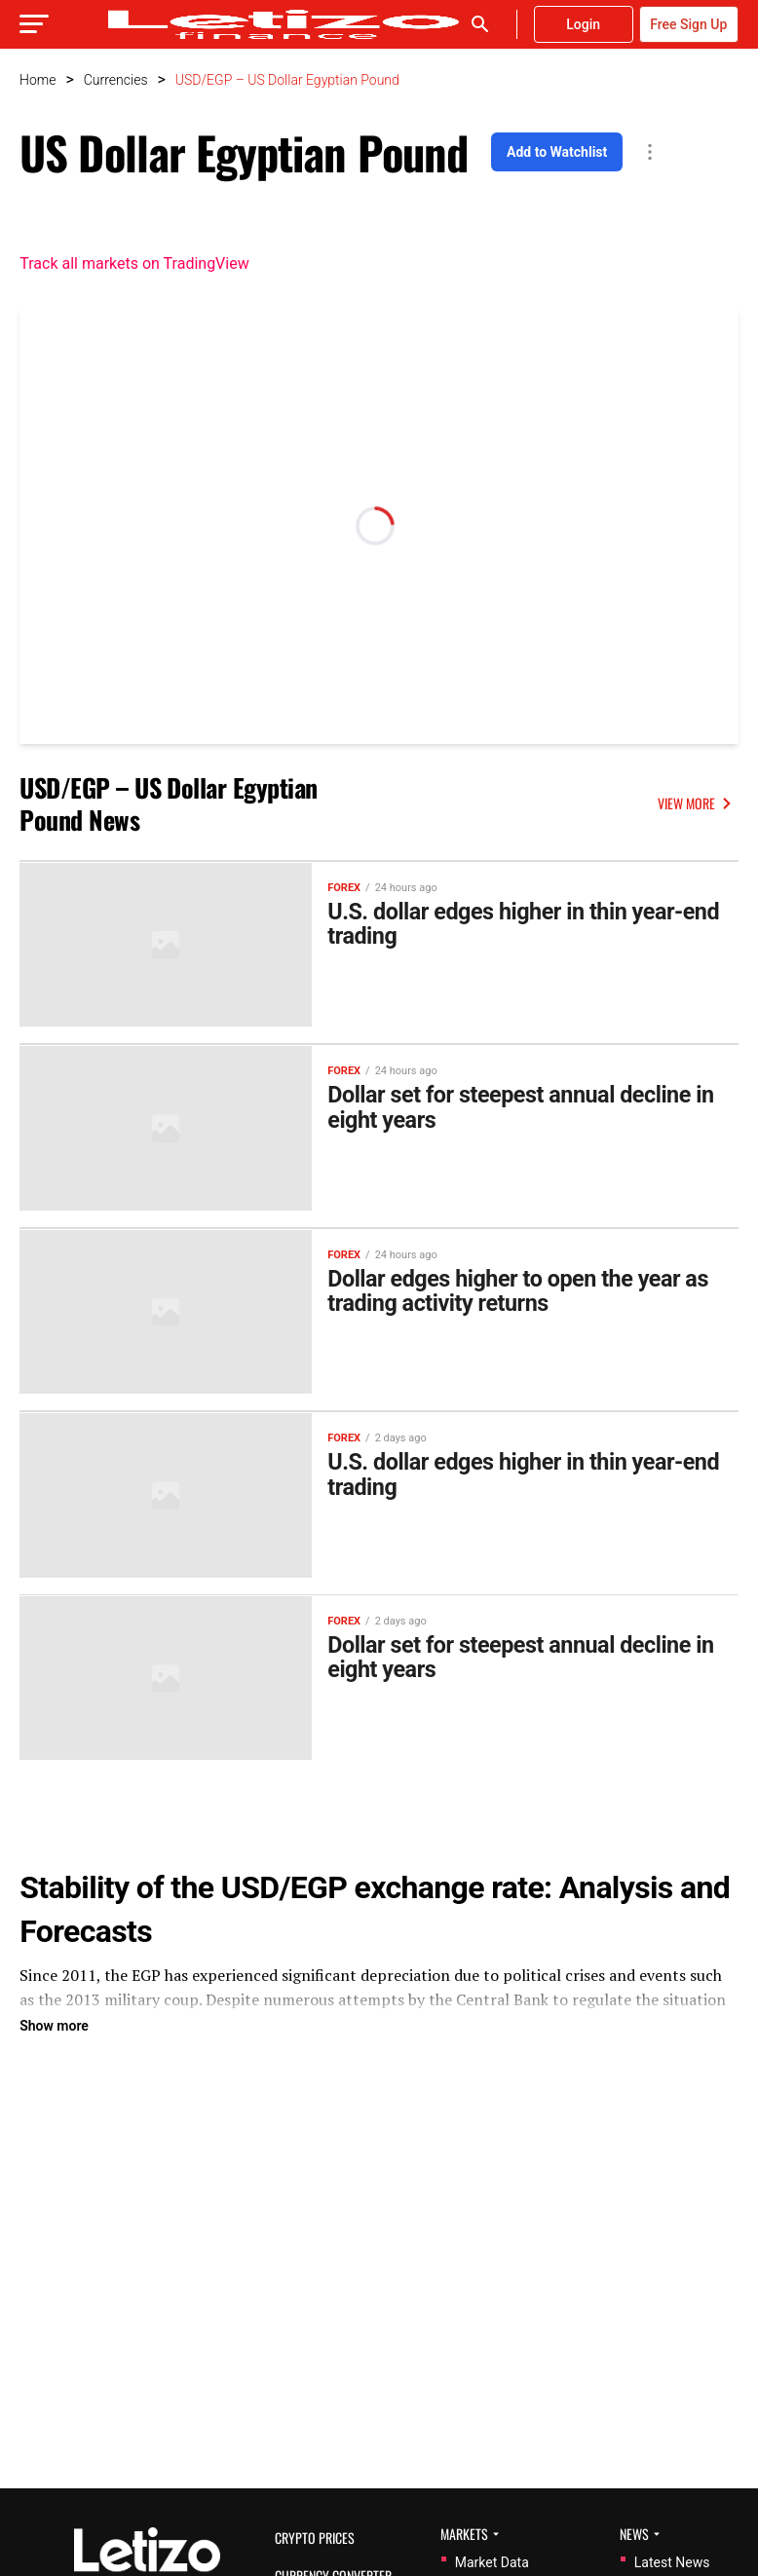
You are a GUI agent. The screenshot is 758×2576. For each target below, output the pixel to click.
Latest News (672, 2562)
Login (583, 24)
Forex (343, 886)
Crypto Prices (315, 2538)
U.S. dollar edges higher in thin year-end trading (528, 925)
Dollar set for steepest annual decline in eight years (526, 1108)
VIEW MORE (698, 803)
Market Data (492, 2562)
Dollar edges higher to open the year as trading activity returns (523, 1290)
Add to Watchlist (557, 152)
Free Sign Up (688, 24)
